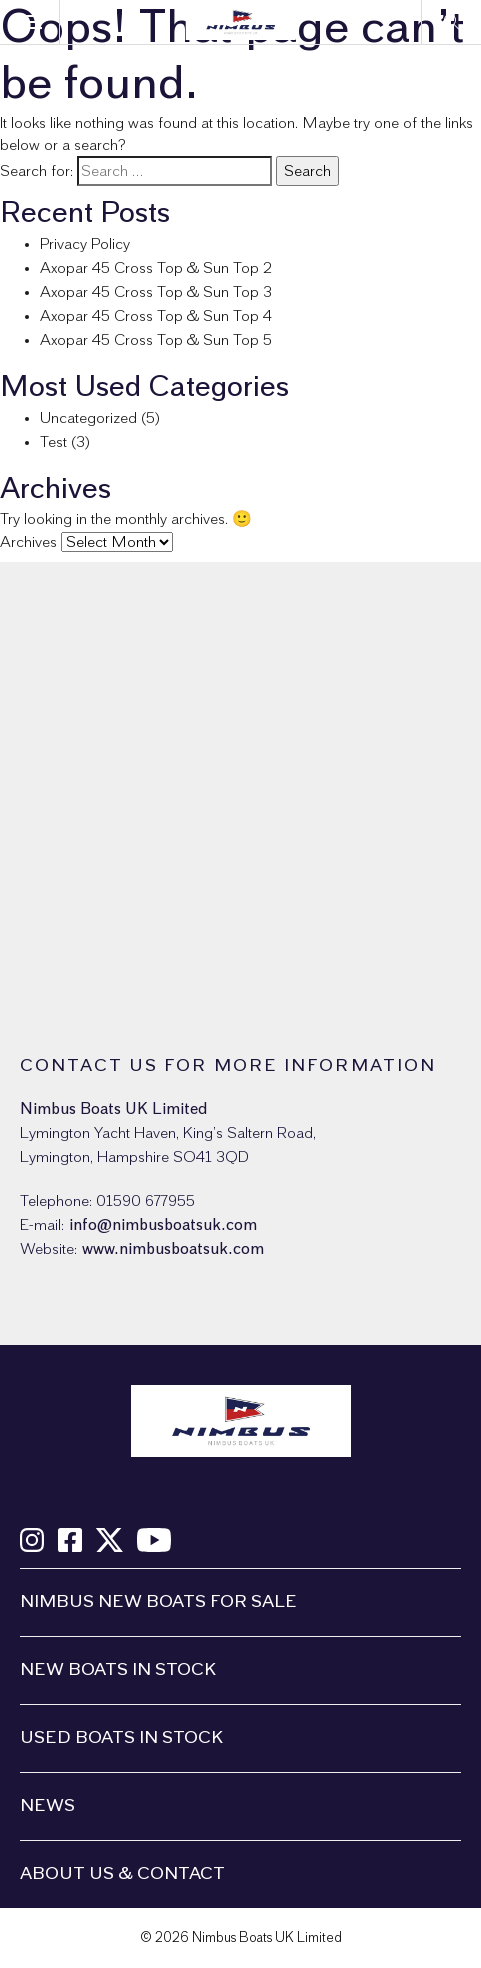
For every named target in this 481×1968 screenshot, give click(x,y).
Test (53, 442)
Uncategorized (88, 418)
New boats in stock (118, 1670)
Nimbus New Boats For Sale (158, 1602)
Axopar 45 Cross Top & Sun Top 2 (156, 268)
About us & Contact (122, 1874)
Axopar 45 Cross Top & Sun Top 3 (156, 292)
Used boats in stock (121, 1738)
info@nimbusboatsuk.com (163, 1225)
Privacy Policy (85, 244)
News (47, 1806)
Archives (28, 542)
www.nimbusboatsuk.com (173, 1249)
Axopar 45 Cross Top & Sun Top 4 (156, 316)
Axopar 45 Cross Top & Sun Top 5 (156, 340)
